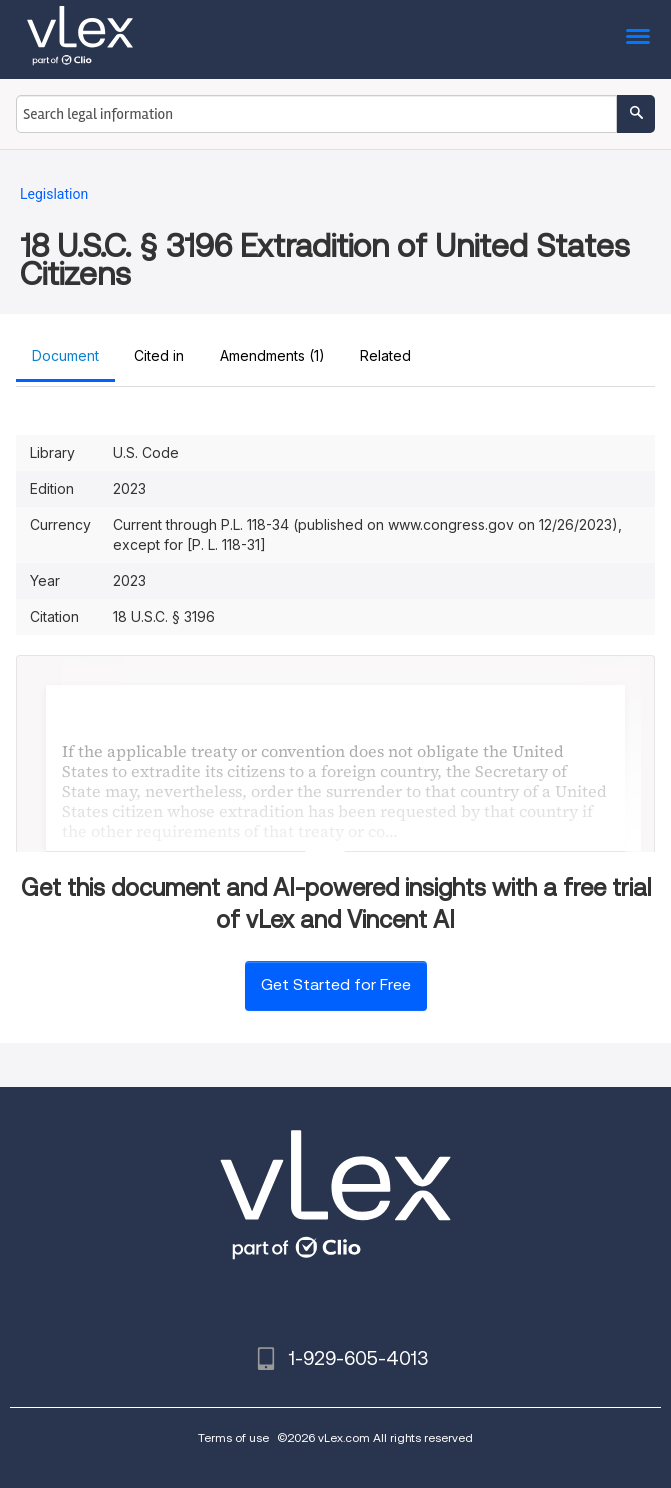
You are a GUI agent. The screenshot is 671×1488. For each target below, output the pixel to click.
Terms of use (233, 1437)
